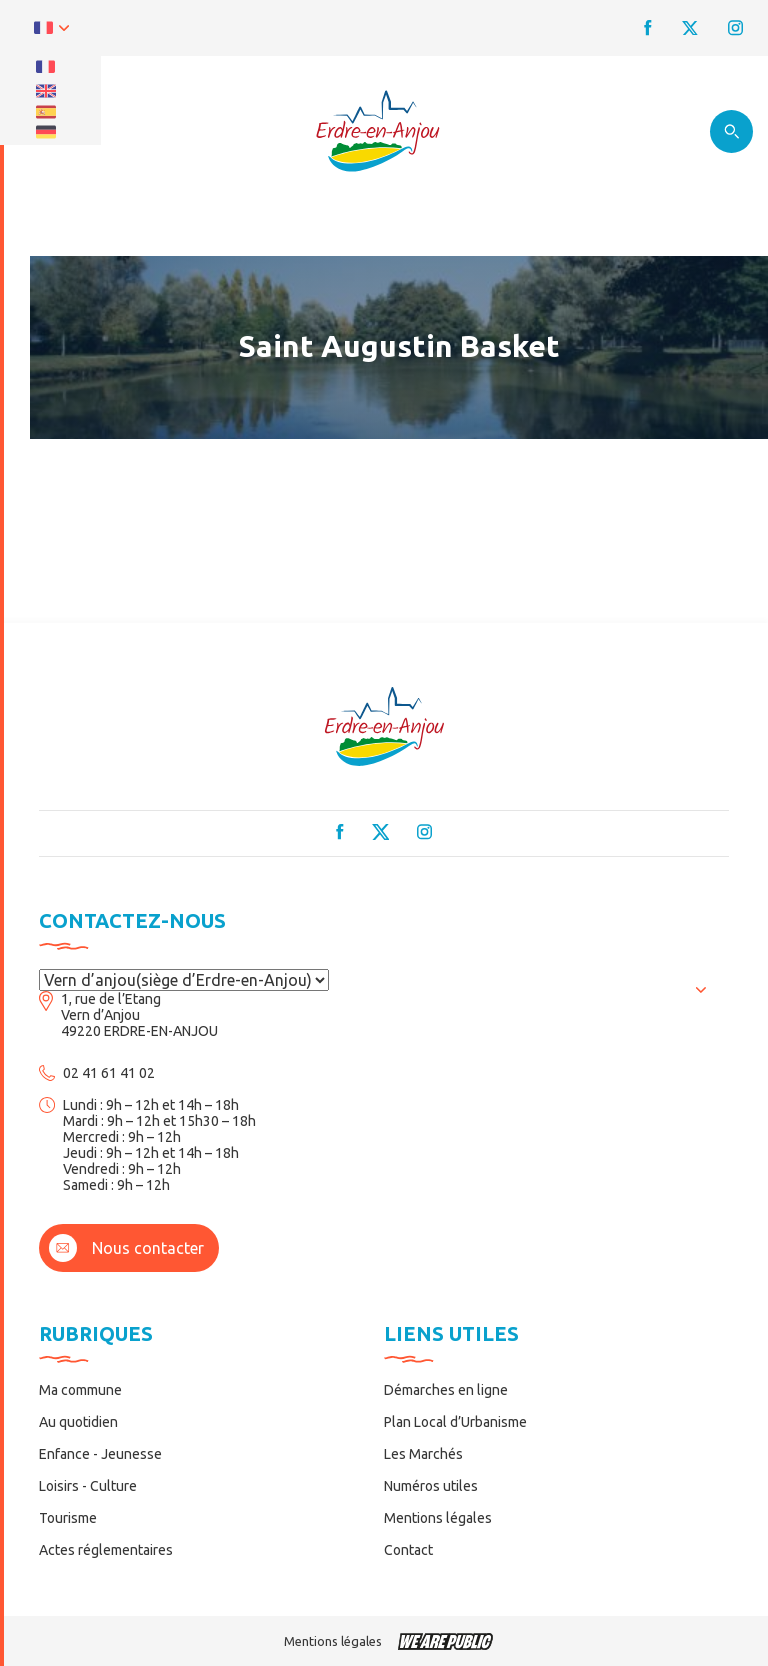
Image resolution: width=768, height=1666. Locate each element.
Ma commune (80, 1390)
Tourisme (68, 1518)
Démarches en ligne (446, 1390)
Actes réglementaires (106, 1550)
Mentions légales (438, 1518)
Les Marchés (423, 1454)
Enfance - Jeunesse (100, 1454)
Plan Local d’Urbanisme (455, 1422)
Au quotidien (78, 1422)
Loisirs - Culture (88, 1486)
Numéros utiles (431, 1486)
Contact (408, 1550)
